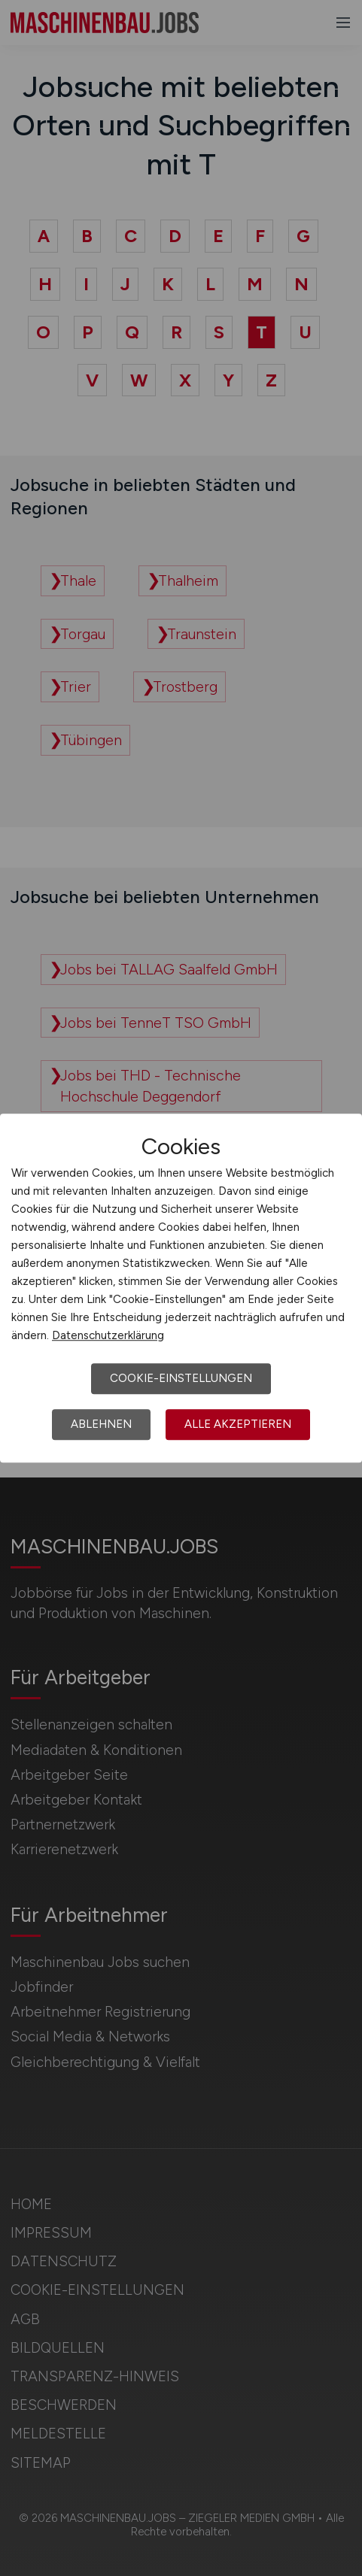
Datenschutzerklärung (108, 1335)
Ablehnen (101, 1424)
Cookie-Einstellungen (181, 1378)
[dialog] (181, 1288)
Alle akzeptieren (237, 1424)
